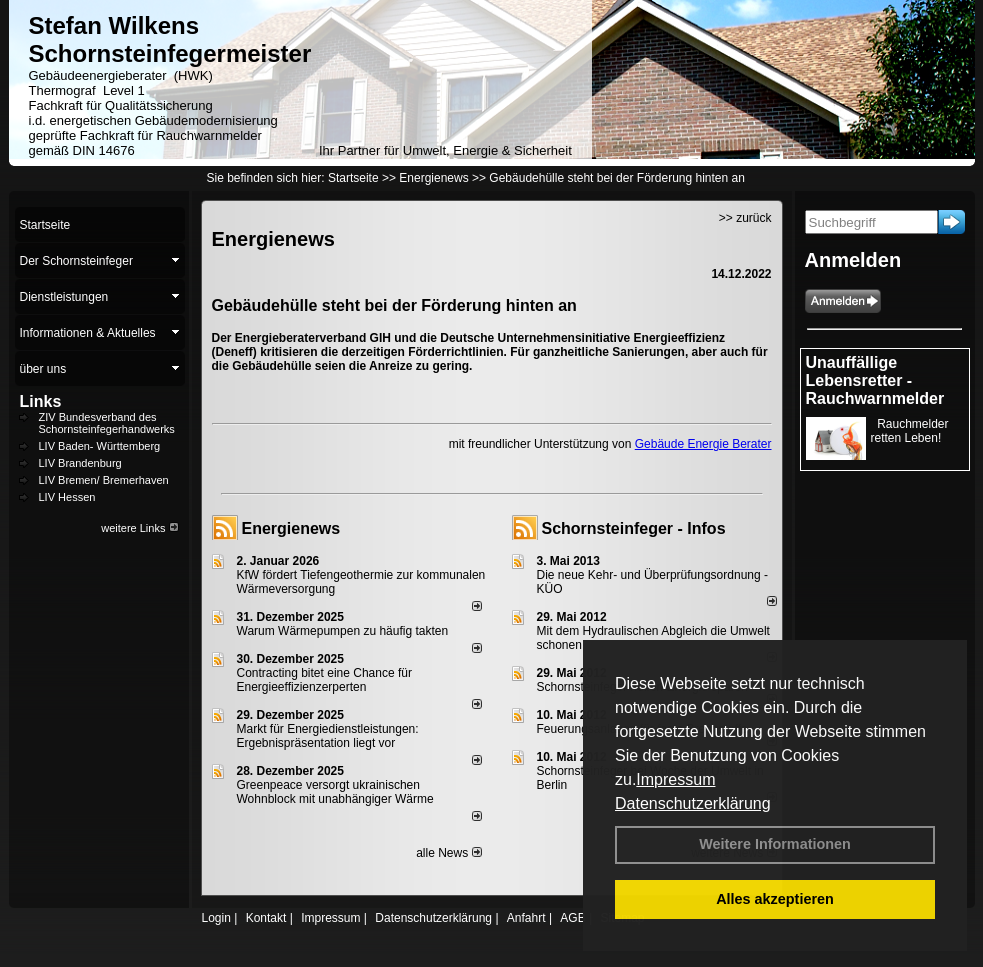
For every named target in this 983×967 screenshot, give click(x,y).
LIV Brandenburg (80, 463)
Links (41, 401)
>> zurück (745, 218)
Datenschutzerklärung (693, 803)
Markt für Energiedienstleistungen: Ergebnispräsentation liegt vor (328, 736)
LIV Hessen (67, 497)
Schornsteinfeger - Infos (634, 528)
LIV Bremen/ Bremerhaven (104, 480)
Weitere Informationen (775, 844)
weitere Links (139, 528)
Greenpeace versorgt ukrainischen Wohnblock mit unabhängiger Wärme (335, 792)
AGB (572, 918)
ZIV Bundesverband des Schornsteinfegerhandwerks (107, 423)
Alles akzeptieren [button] (775, 899)
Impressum (675, 779)
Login (216, 918)
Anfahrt (526, 918)
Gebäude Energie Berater (703, 444)
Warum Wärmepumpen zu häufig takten (343, 631)
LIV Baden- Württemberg (100, 446)
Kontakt (266, 918)
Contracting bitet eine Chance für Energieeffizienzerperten (324, 680)
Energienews (291, 528)
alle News (448, 853)
